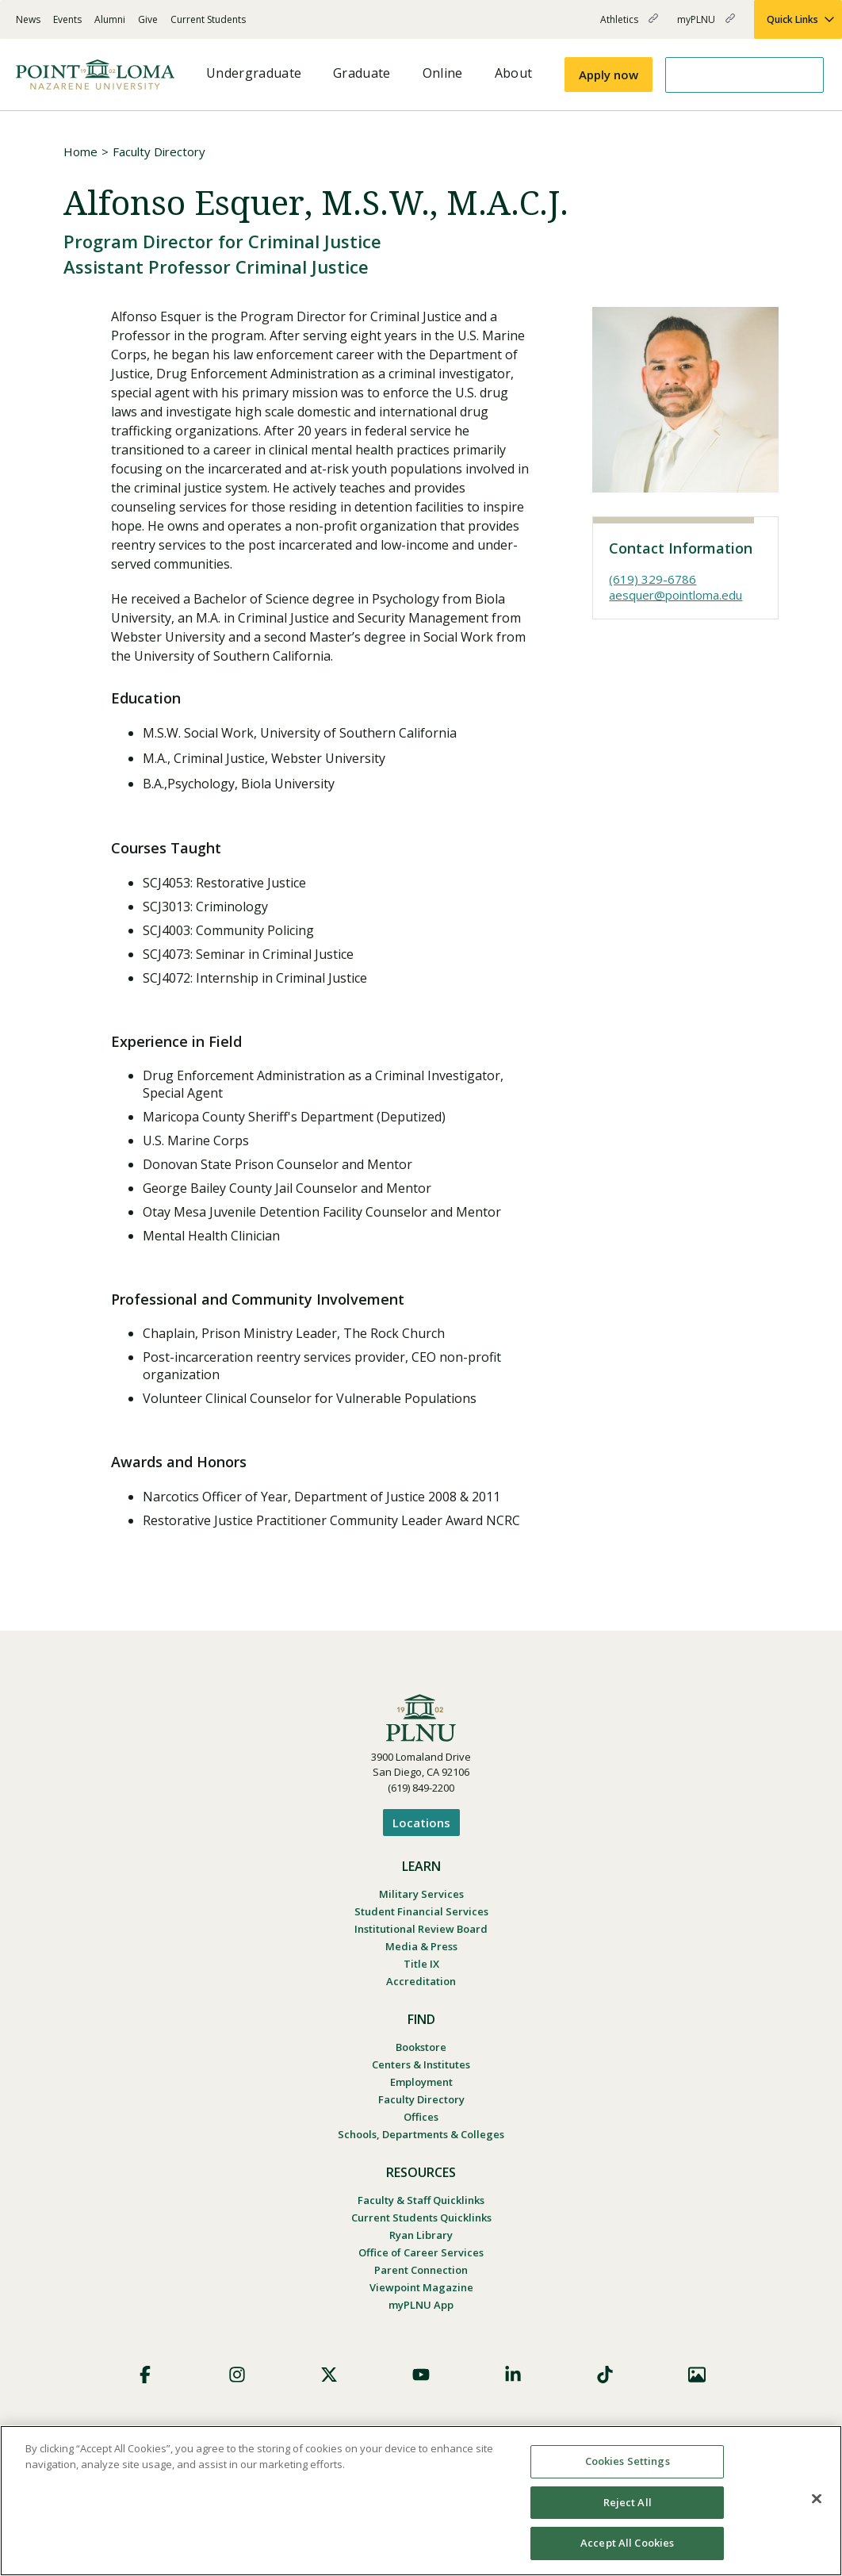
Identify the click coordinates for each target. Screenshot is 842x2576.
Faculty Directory (159, 151)
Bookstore (421, 2047)
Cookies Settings (627, 2461)
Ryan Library (421, 2235)
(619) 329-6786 (652, 579)
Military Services (421, 1894)
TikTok (605, 2374)
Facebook (145, 2374)
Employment (421, 2082)
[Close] (816, 2499)
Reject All (627, 2502)
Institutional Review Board (421, 1929)
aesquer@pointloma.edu (675, 595)
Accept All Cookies (627, 2543)
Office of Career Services (421, 2252)
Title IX (421, 1964)
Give (148, 19)
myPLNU (706, 26)
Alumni (109, 19)
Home (80, 151)
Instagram (237, 2374)
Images (697, 2374)
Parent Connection (421, 2270)
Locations (421, 1822)
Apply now (608, 74)
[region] (421, 2500)
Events (67, 19)
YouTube (421, 2374)
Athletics (629, 26)
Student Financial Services (421, 1911)
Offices (421, 2117)
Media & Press (421, 1946)
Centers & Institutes (421, 2064)
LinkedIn (513, 2374)
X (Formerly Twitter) (329, 2374)
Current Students (208, 19)
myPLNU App (421, 2305)
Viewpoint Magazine (421, 2287)
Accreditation (421, 1981)
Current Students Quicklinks (421, 2217)
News (28, 19)
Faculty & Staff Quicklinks (421, 2200)
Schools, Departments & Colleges (421, 2134)
